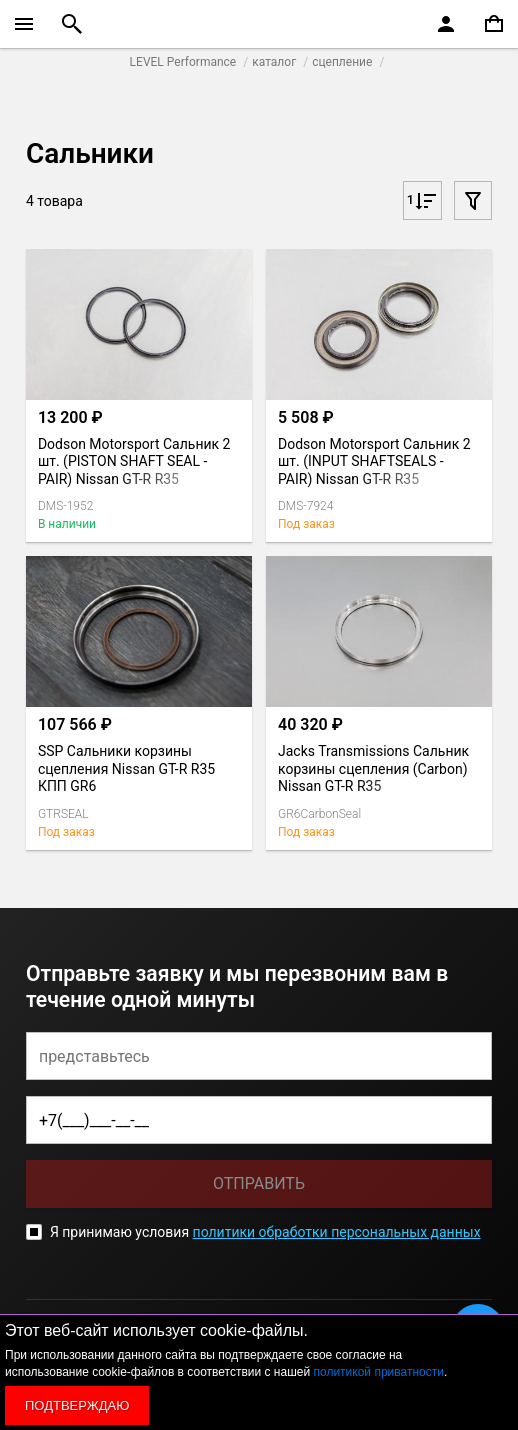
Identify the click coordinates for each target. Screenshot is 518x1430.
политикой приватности (379, 1372)
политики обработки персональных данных (337, 1232)
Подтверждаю (77, 1405)
